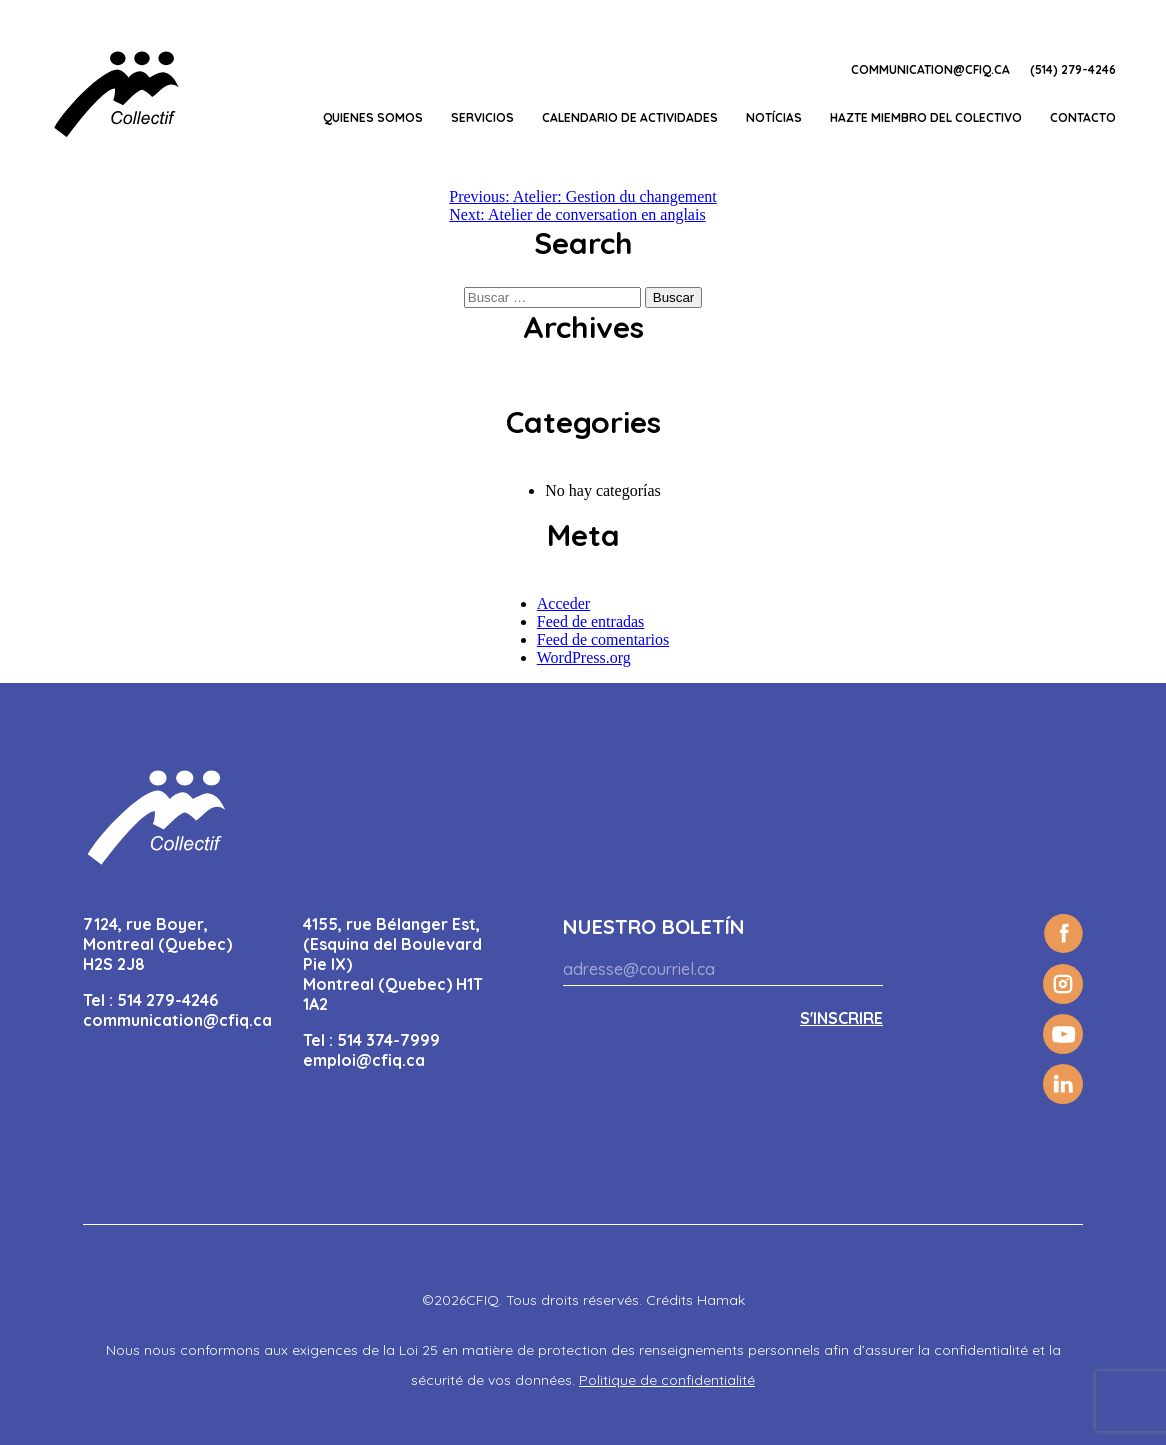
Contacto (1083, 117)
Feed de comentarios (603, 639)
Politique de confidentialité (667, 1380)
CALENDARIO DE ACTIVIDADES (630, 117)
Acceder (563, 603)
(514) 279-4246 (1073, 69)
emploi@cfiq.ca (364, 1060)
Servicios (482, 117)
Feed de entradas (591, 621)
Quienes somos (373, 117)
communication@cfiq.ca (930, 69)
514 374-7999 (388, 1040)
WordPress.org (584, 657)
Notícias (774, 117)
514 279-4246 (167, 1000)
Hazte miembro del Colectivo (926, 117)
